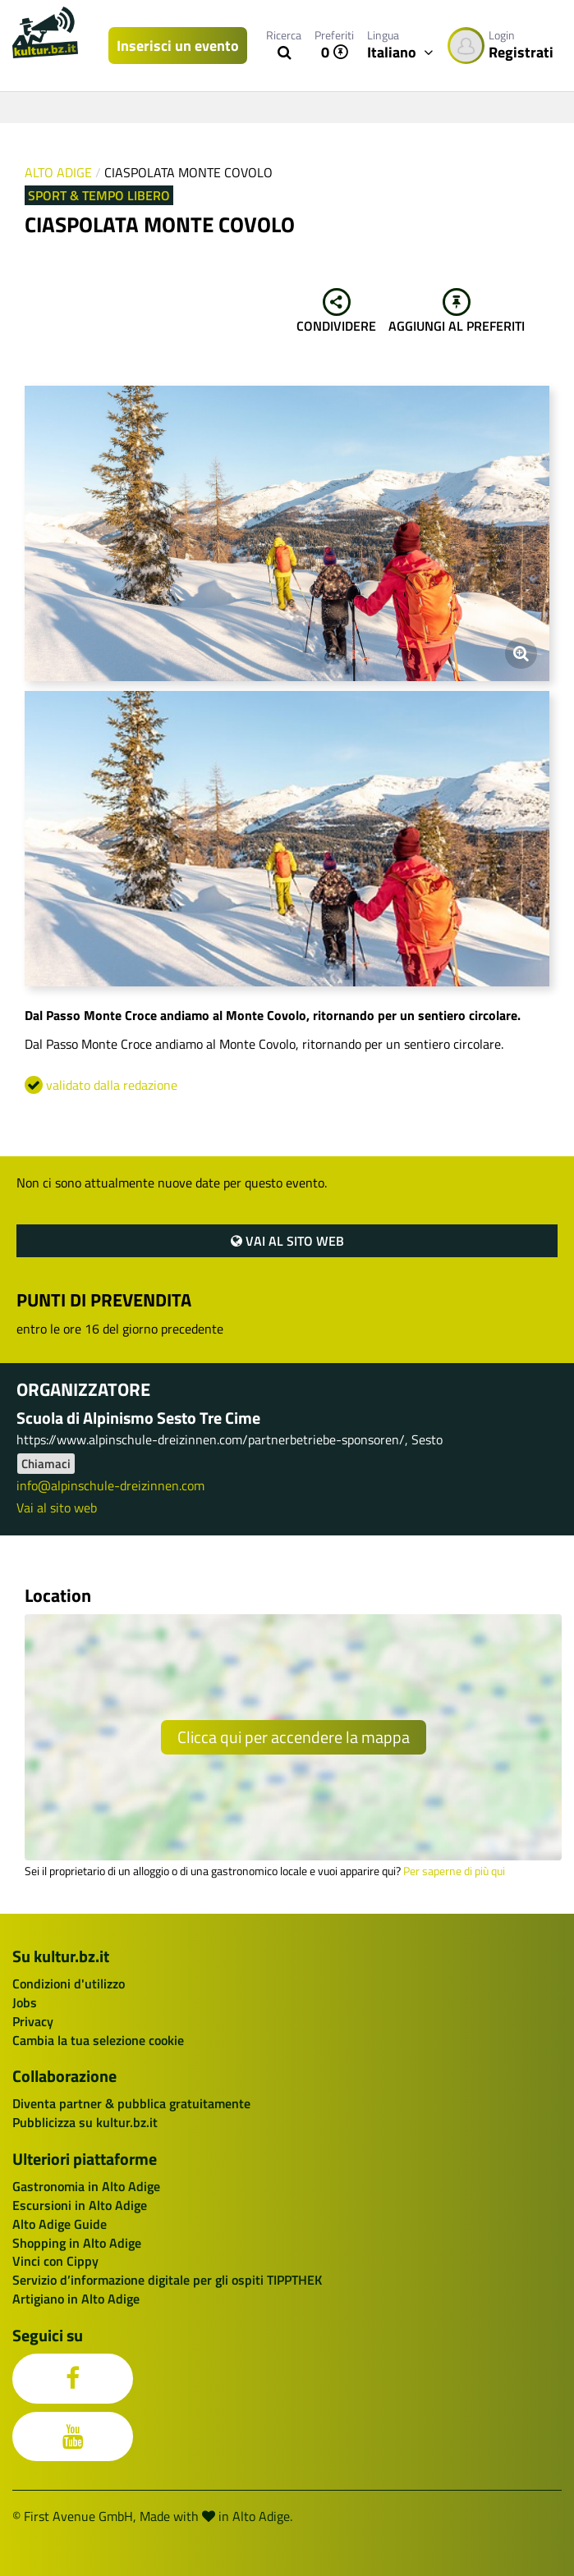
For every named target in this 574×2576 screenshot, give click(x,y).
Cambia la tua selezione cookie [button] (98, 2040)
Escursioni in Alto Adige (79, 2205)
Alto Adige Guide (59, 2224)
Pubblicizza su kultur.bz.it (85, 2122)
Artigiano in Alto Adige (76, 2298)
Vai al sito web (287, 1241)
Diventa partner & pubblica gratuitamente (131, 2103)
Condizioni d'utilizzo (68, 1983)
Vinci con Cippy (55, 2261)
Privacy (32, 2021)
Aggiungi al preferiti (456, 312)
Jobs (24, 2002)
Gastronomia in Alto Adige (86, 2186)
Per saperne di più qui (454, 1871)
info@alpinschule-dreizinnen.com (110, 1485)
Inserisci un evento (178, 45)
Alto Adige (58, 172)
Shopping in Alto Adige (76, 2243)
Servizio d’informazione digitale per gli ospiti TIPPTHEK (167, 2280)
